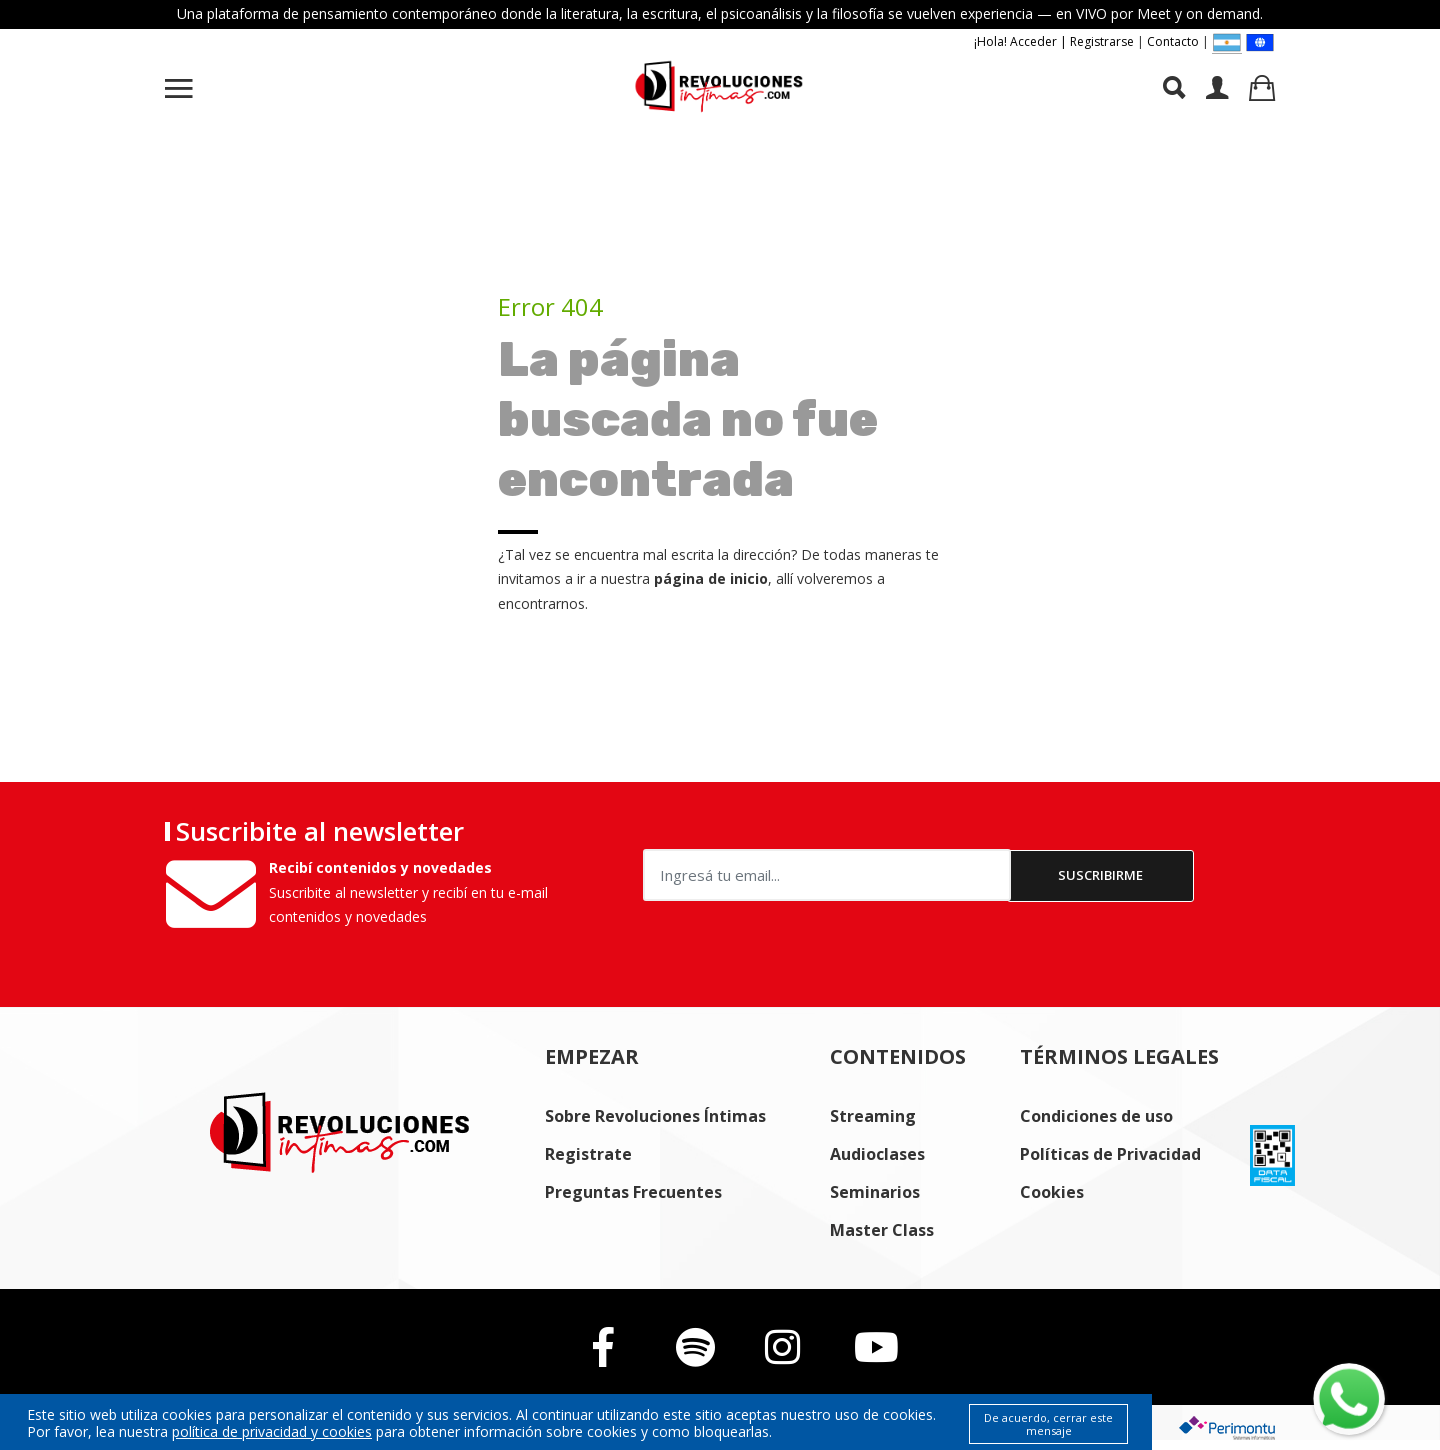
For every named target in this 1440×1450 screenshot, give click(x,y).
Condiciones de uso (1096, 1116)
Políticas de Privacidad (1110, 1154)
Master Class (882, 1230)
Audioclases (877, 1154)
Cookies (1052, 1192)
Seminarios (875, 1192)
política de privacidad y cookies (272, 1431)
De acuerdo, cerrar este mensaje (1048, 1424)
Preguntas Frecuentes (633, 1192)
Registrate (588, 1154)
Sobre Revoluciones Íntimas (655, 1116)
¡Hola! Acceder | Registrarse (1054, 41)
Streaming (873, 1116)
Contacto (1173, 41)
